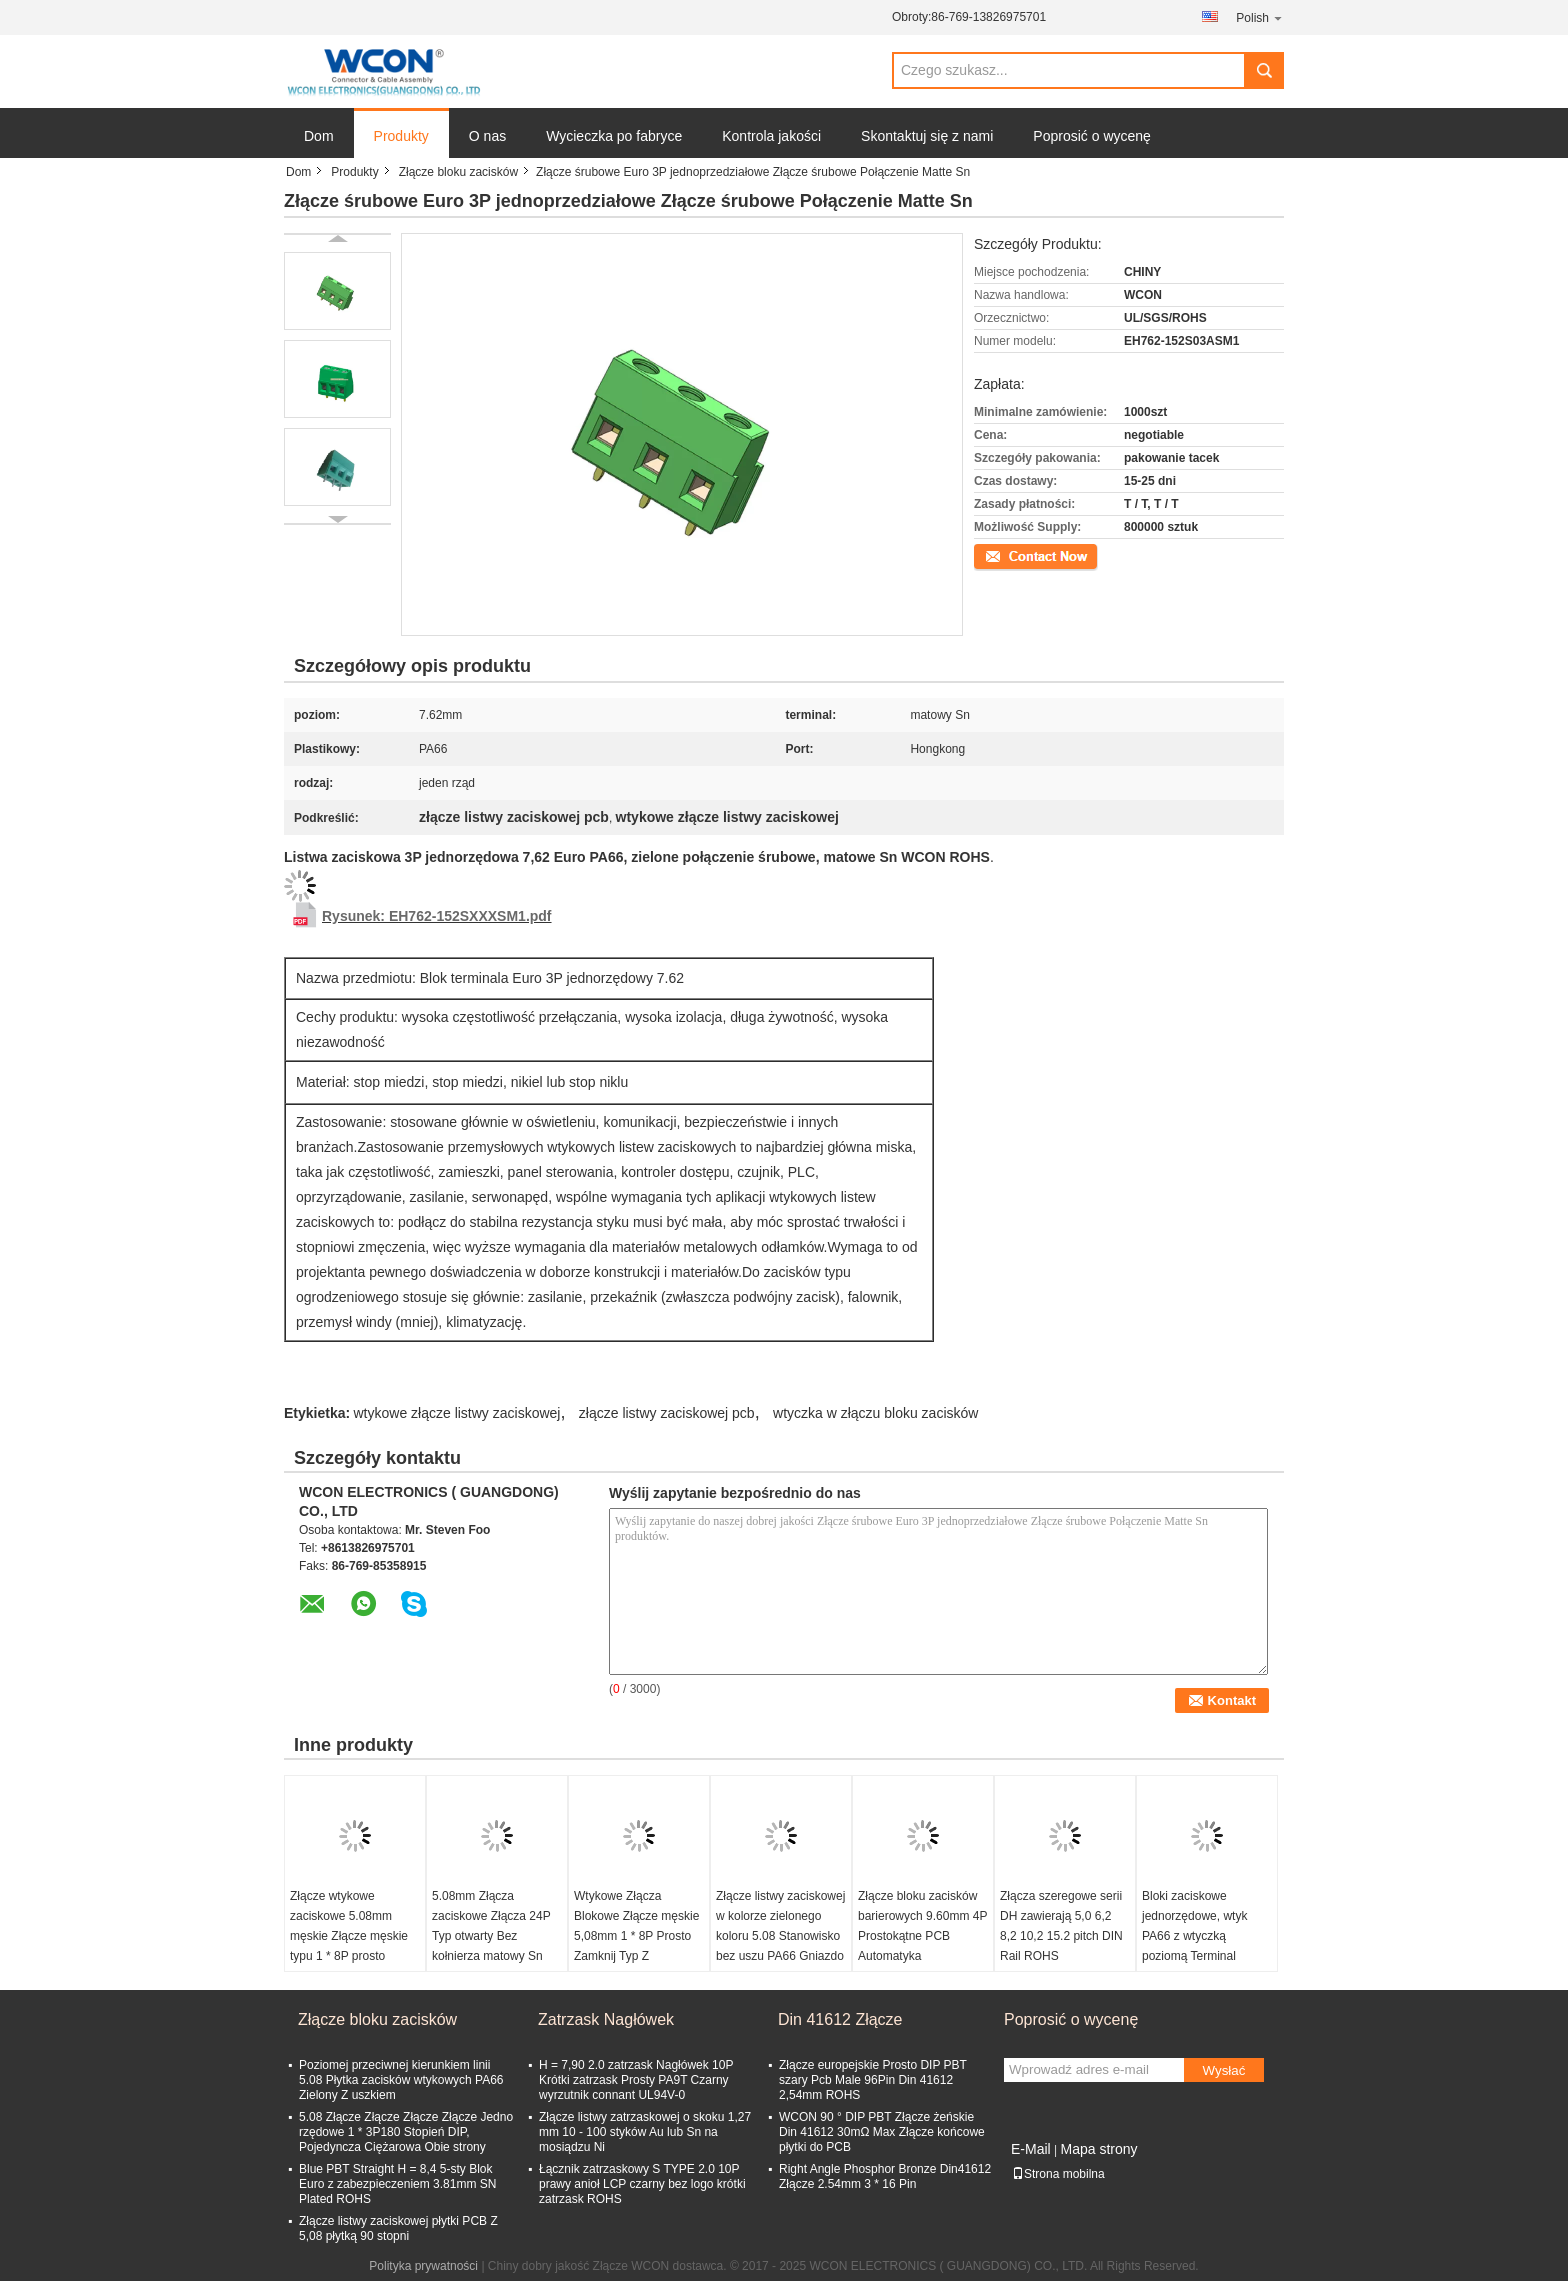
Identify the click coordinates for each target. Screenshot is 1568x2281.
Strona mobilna (1058, 2174)
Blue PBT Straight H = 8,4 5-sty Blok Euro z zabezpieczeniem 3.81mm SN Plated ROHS (397, 2184)
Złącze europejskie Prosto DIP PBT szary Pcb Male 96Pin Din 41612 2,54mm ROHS (873, 2080)
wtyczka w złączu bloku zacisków (875, 1413)
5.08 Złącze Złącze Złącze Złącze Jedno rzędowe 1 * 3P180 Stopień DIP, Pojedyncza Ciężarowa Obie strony (406, 2132)
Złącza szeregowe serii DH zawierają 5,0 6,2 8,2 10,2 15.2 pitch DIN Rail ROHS (1061, 1926)
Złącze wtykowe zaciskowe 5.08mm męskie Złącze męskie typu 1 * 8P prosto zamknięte (349, 1936)
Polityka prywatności (423, 2266)
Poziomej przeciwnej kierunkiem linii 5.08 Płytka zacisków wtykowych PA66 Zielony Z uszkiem (401, 2080)
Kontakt (994, 555)
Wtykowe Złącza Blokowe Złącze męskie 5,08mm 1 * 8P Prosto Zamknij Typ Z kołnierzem (636, 1936)
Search (1264, 70)
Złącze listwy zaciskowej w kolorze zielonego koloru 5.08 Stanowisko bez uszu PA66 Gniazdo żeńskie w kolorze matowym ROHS (780, 1946)
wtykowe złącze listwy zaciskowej (457, 1413)
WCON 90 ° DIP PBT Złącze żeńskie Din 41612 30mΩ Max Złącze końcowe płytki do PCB (882, 2132)
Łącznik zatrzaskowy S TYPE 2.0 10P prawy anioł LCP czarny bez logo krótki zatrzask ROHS (642, 2184)
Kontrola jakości (771, 136)
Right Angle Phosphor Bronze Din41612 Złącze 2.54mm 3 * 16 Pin (885, 2176)
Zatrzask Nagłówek (606, 2019)
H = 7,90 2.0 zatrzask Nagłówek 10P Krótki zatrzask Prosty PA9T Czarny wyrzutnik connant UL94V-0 (636, 2080)
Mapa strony (1098, 2149)
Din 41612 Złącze (840, 2019)
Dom (319, 136)
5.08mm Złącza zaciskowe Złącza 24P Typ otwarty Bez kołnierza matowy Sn (491, 1926)
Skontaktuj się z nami (927, 136)
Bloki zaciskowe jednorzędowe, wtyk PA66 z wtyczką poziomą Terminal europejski (1194, 1936)
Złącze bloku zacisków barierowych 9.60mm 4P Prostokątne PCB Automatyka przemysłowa (922, 1936)
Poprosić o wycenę (1092, 136)
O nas (487, 136)
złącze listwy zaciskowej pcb (667, 1413)
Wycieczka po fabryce (614, 136)
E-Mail (1031, 2149)
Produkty (401, 136)
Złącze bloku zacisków (458, 172)
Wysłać (1224, 2070)
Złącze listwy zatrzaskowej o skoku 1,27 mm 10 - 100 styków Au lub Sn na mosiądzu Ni (645, 2132)
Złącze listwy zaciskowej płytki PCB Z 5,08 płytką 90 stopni (398, 2228)
